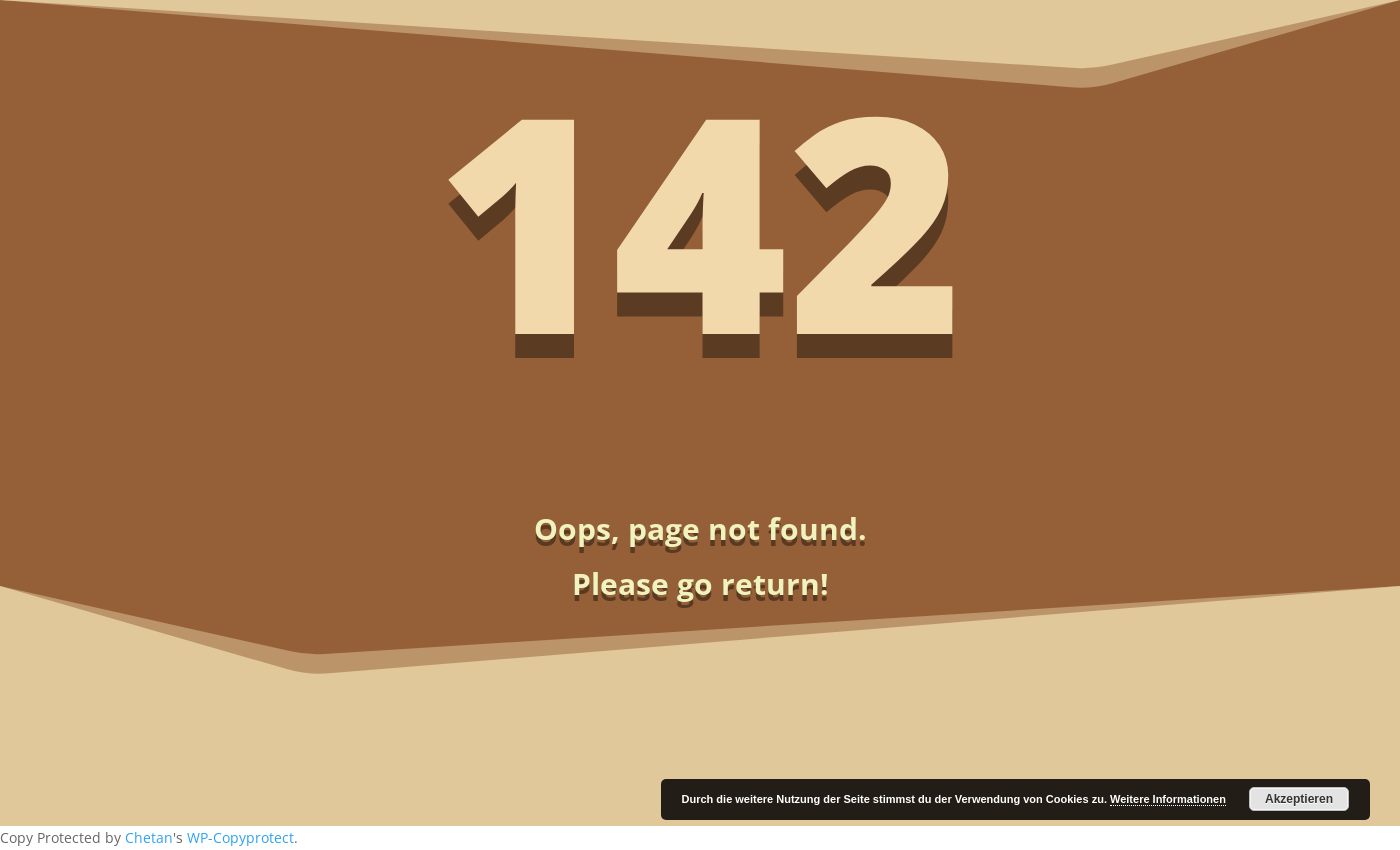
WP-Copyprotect (240, 837)
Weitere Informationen (1168, 799)
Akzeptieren (1299, 799)
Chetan (149, 837)
